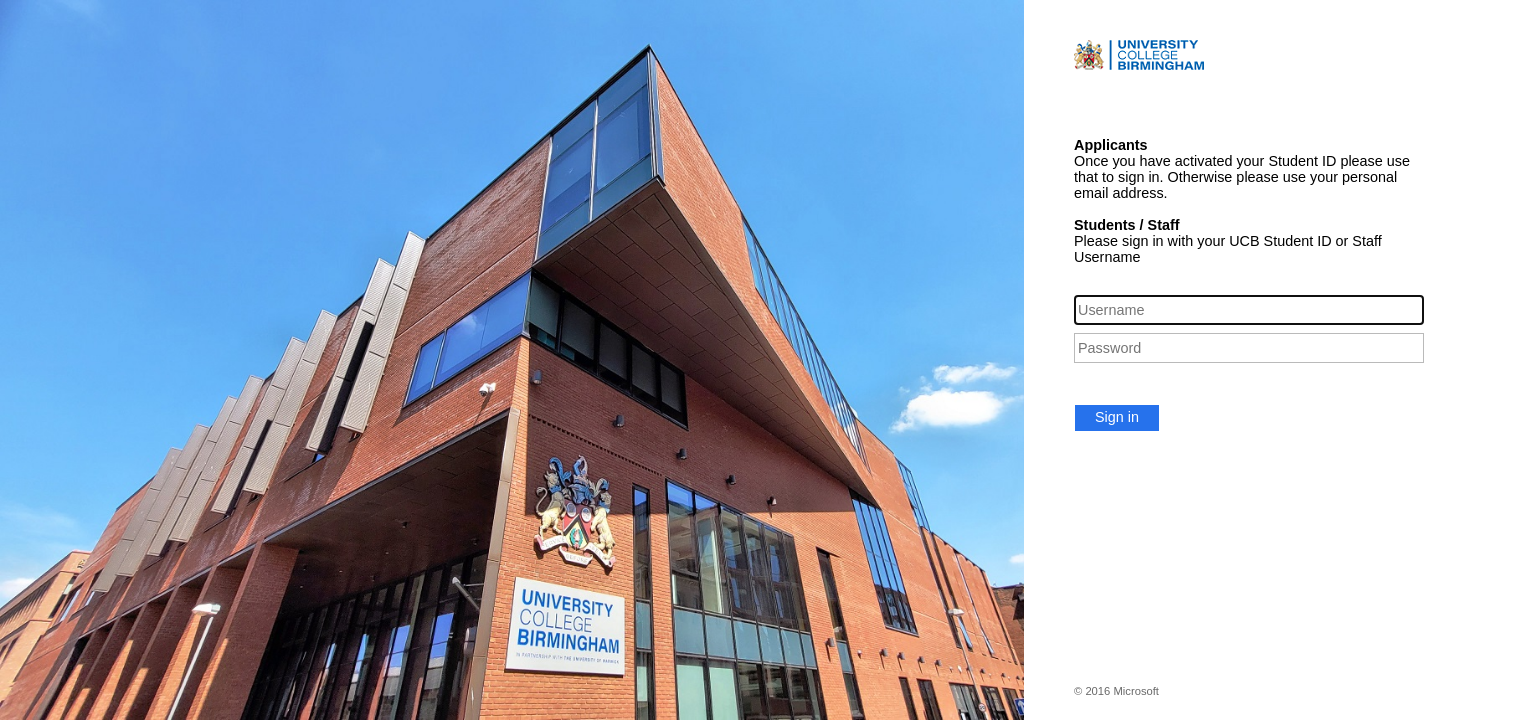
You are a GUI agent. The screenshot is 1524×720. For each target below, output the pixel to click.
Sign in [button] (1117, 417)
